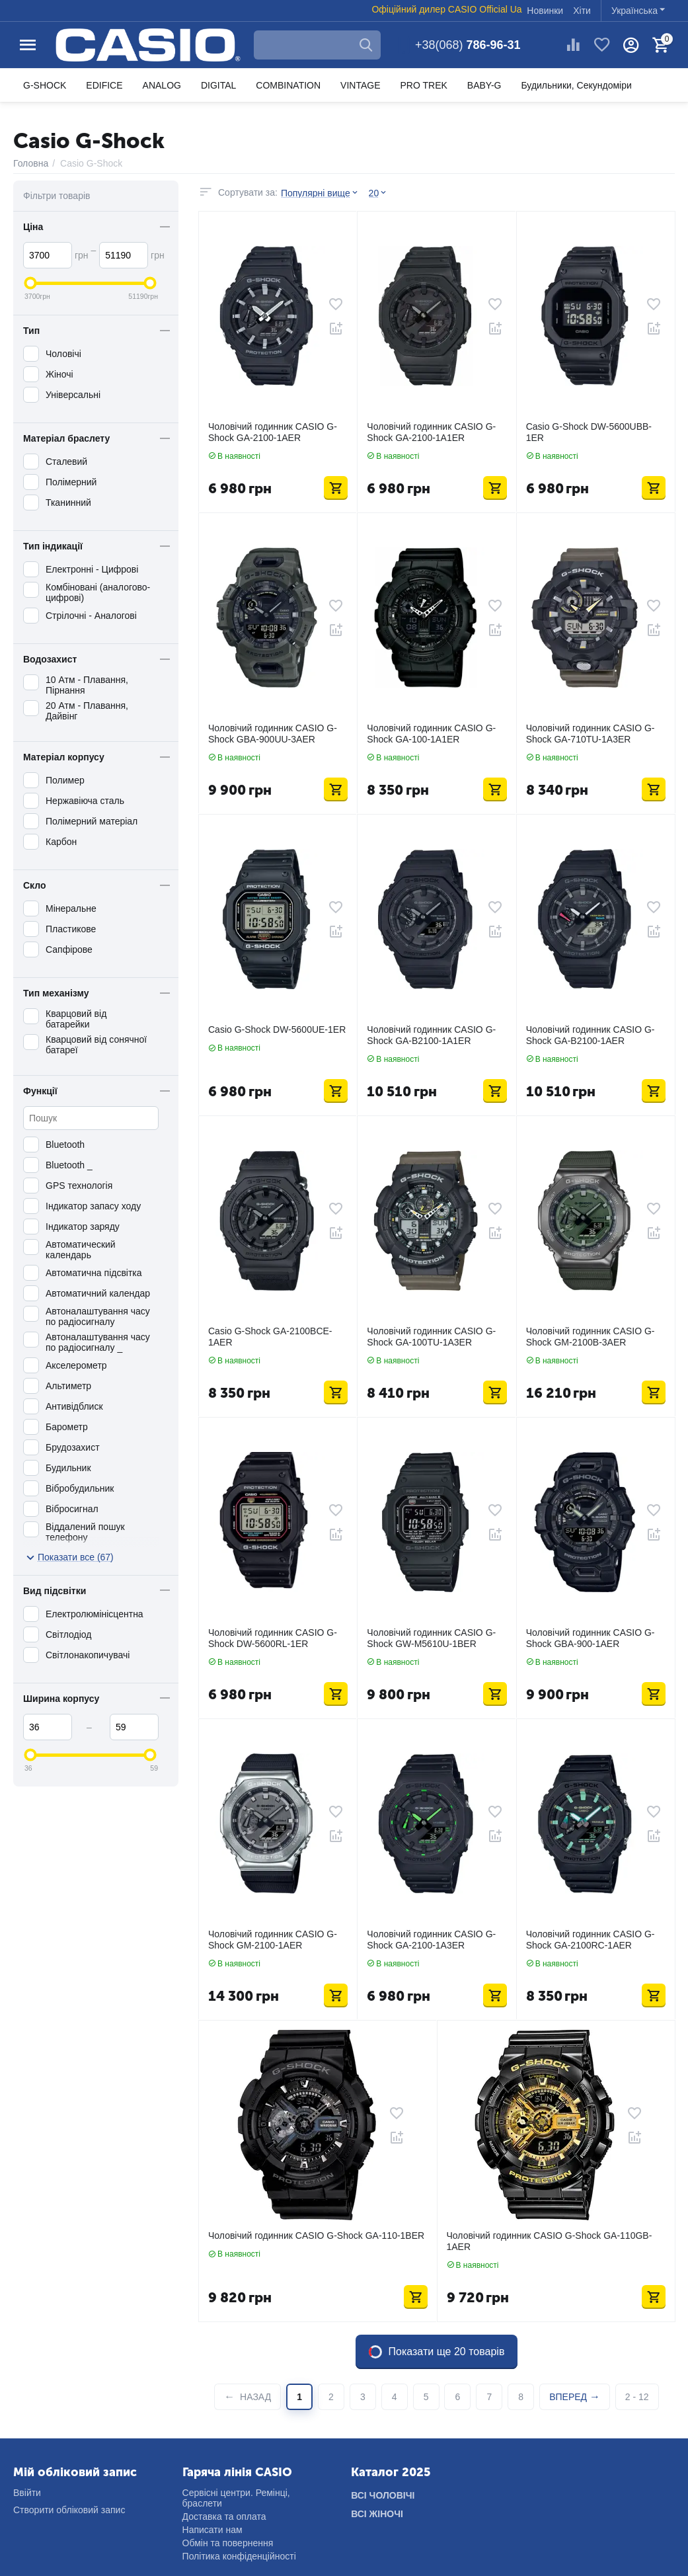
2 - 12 (637, 2397)
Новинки (545, 10)
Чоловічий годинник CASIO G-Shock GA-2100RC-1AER (590, 1940)
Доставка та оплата (224, 2516)
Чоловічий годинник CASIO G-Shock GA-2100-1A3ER (431, 1940)
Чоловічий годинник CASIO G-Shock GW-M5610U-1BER (431, 1638)
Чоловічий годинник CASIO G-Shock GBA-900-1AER (590, 1638)
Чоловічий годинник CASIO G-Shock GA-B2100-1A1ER (431, 1035)
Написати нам (212, 2529)
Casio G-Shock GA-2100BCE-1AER (270, 1337)
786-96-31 (468, 45)
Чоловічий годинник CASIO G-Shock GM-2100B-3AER (590, 1337)
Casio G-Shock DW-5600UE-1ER (277, 1029)
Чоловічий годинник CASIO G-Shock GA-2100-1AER (272, 432)
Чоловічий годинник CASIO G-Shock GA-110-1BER (316, 2235)
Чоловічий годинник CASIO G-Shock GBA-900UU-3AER (272, 734)
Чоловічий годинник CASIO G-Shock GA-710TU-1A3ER (590, 734)
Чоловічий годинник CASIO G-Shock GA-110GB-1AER (549, 2241)
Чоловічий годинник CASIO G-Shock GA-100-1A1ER (431, 734)
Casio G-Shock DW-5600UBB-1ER (589, 432)
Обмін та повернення (228, 2543)
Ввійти (27, 2492)
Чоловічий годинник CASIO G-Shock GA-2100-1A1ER (431, 432)
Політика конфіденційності (239, 2556)
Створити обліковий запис (69, 2510)
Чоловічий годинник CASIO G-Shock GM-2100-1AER (272, 1940)
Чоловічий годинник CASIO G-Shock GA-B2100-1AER (590, 1035)
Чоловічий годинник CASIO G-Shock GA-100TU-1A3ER (431, 1337)
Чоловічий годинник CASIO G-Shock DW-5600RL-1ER (272, 1638)
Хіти (582, 10)
